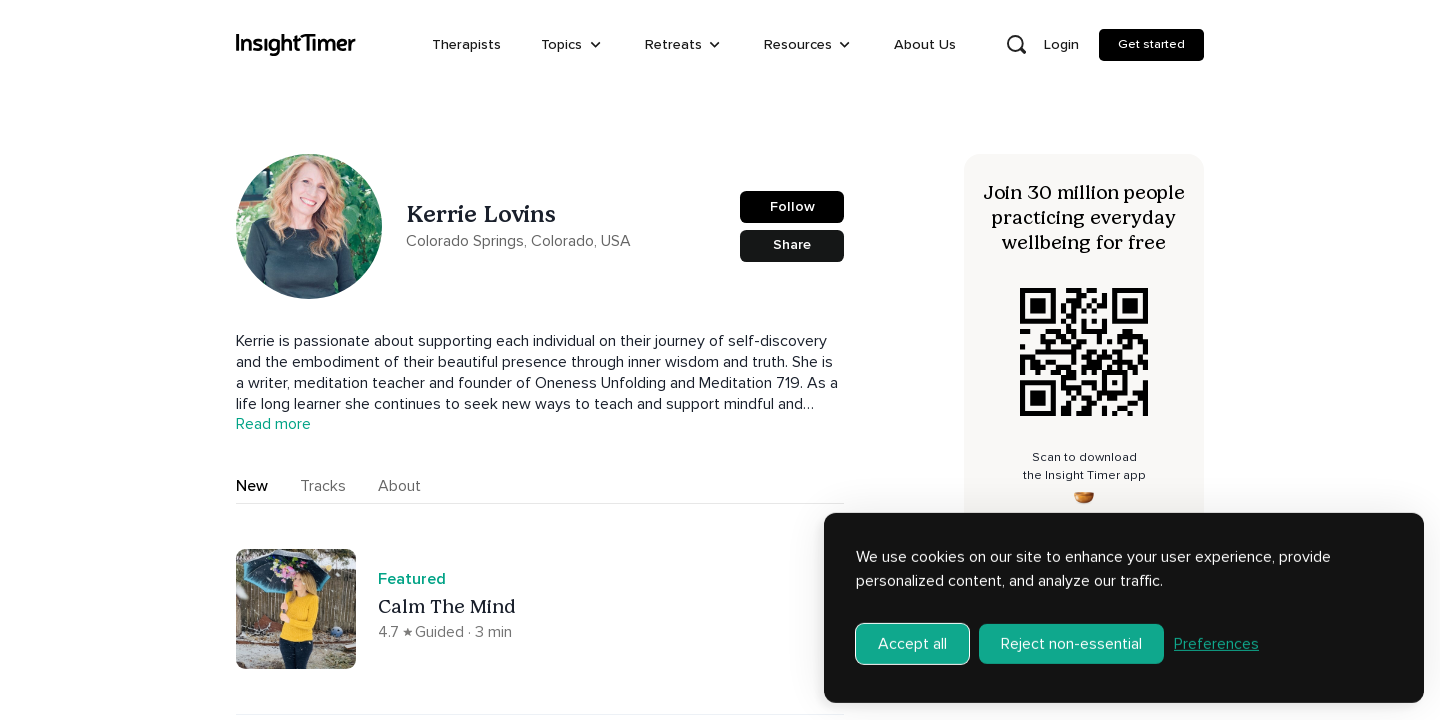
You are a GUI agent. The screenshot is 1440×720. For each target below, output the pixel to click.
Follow (792, 206)
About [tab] (399, 486)
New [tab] (252, 486)
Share (792, 244)
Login (1061, 44)
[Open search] (1016, 45)
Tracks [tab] (323, 486)
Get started (1151, 44)
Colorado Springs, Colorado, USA (518, 241)
